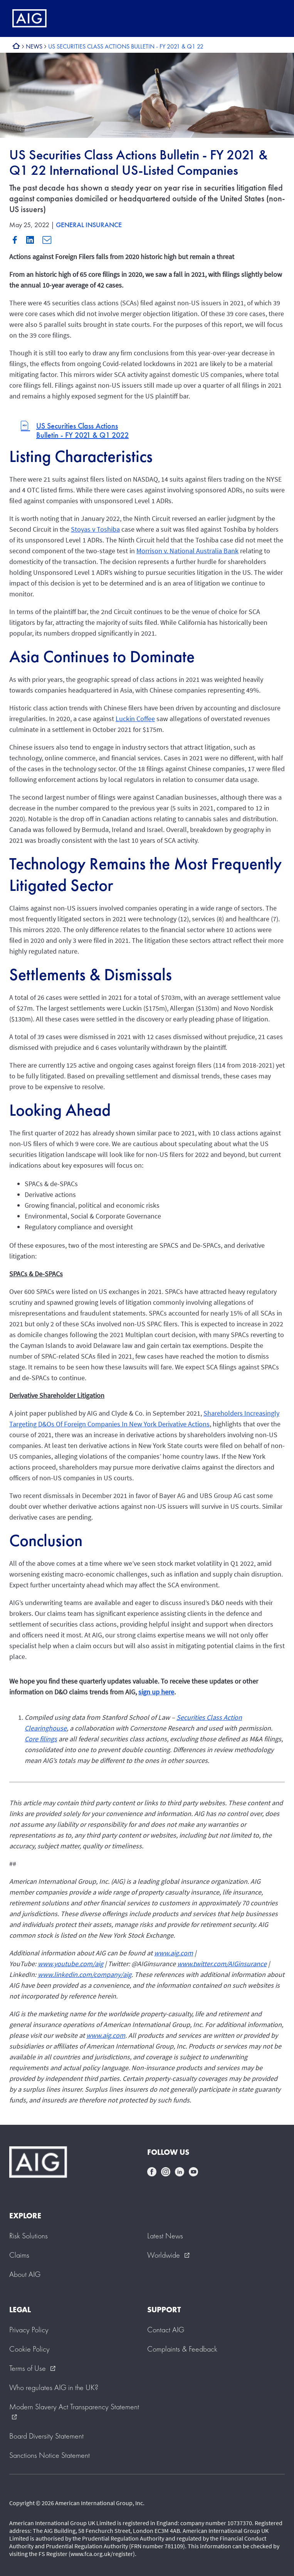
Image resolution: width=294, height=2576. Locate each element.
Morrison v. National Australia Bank (187, 550)
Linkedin (30, 239)
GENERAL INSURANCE (89, 224)
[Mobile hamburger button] (271, 18)
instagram (165, 2171)
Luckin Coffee (135, 718)
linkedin (179, 2171)
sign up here (156, 1691)
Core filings (41, 1738)
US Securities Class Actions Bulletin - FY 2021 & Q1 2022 (82, 430)
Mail (47, 239)
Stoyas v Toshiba (95, 529)
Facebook (14, 239)
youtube (193, 2171)
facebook (151, 2171)
